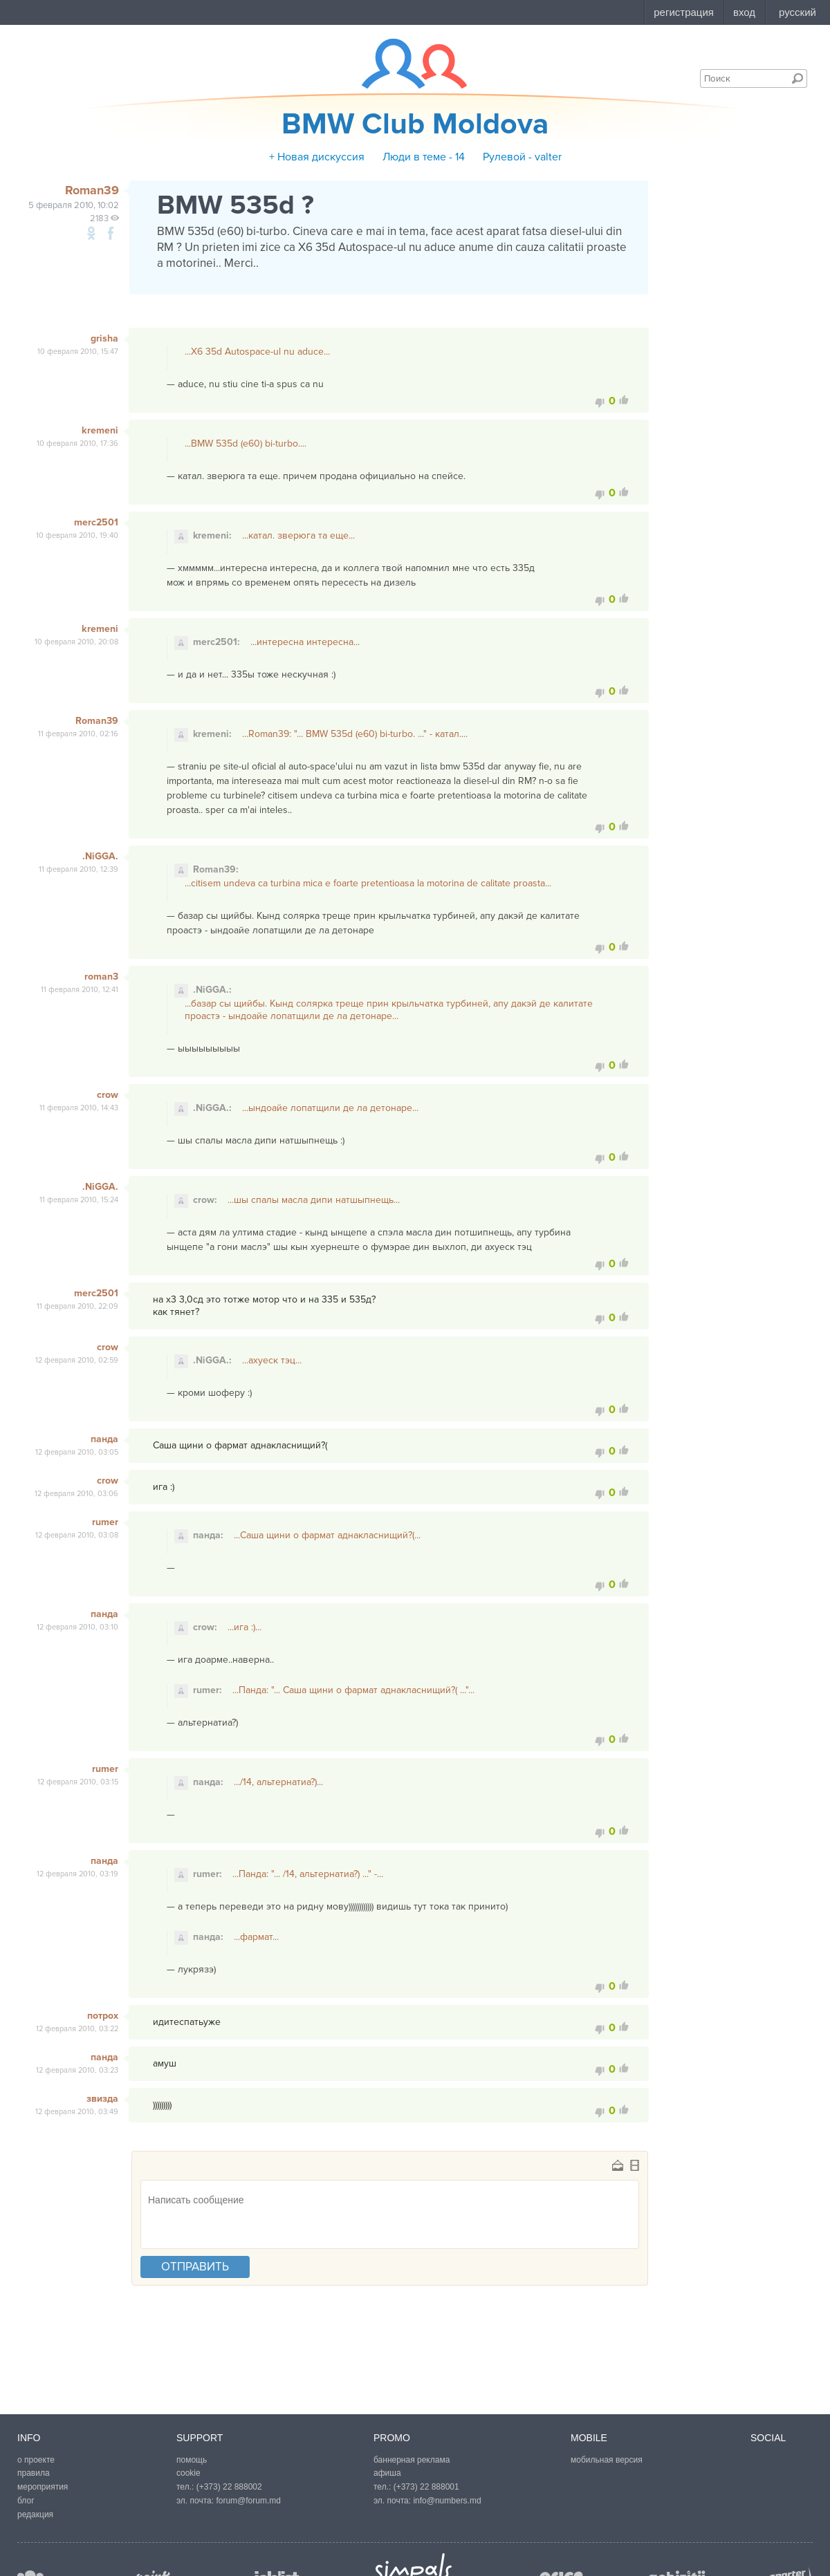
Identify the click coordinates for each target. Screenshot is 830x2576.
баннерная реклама (412, 2460)
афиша (387, 2473)
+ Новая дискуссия (317, 157)
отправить (195, 2266)
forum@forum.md (248, 2500)
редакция (35, 2514)
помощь (191, 2460)
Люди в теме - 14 (423, 157)
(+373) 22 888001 (426, 2487)
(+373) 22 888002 (229, 2487)
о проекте (36, 2460)
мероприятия (42, 2487)
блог (26, 2500)
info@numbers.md (447, 2500)
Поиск (797, 78)
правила (33, 2473)
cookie (188, 2473)
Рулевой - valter (522, 157)
